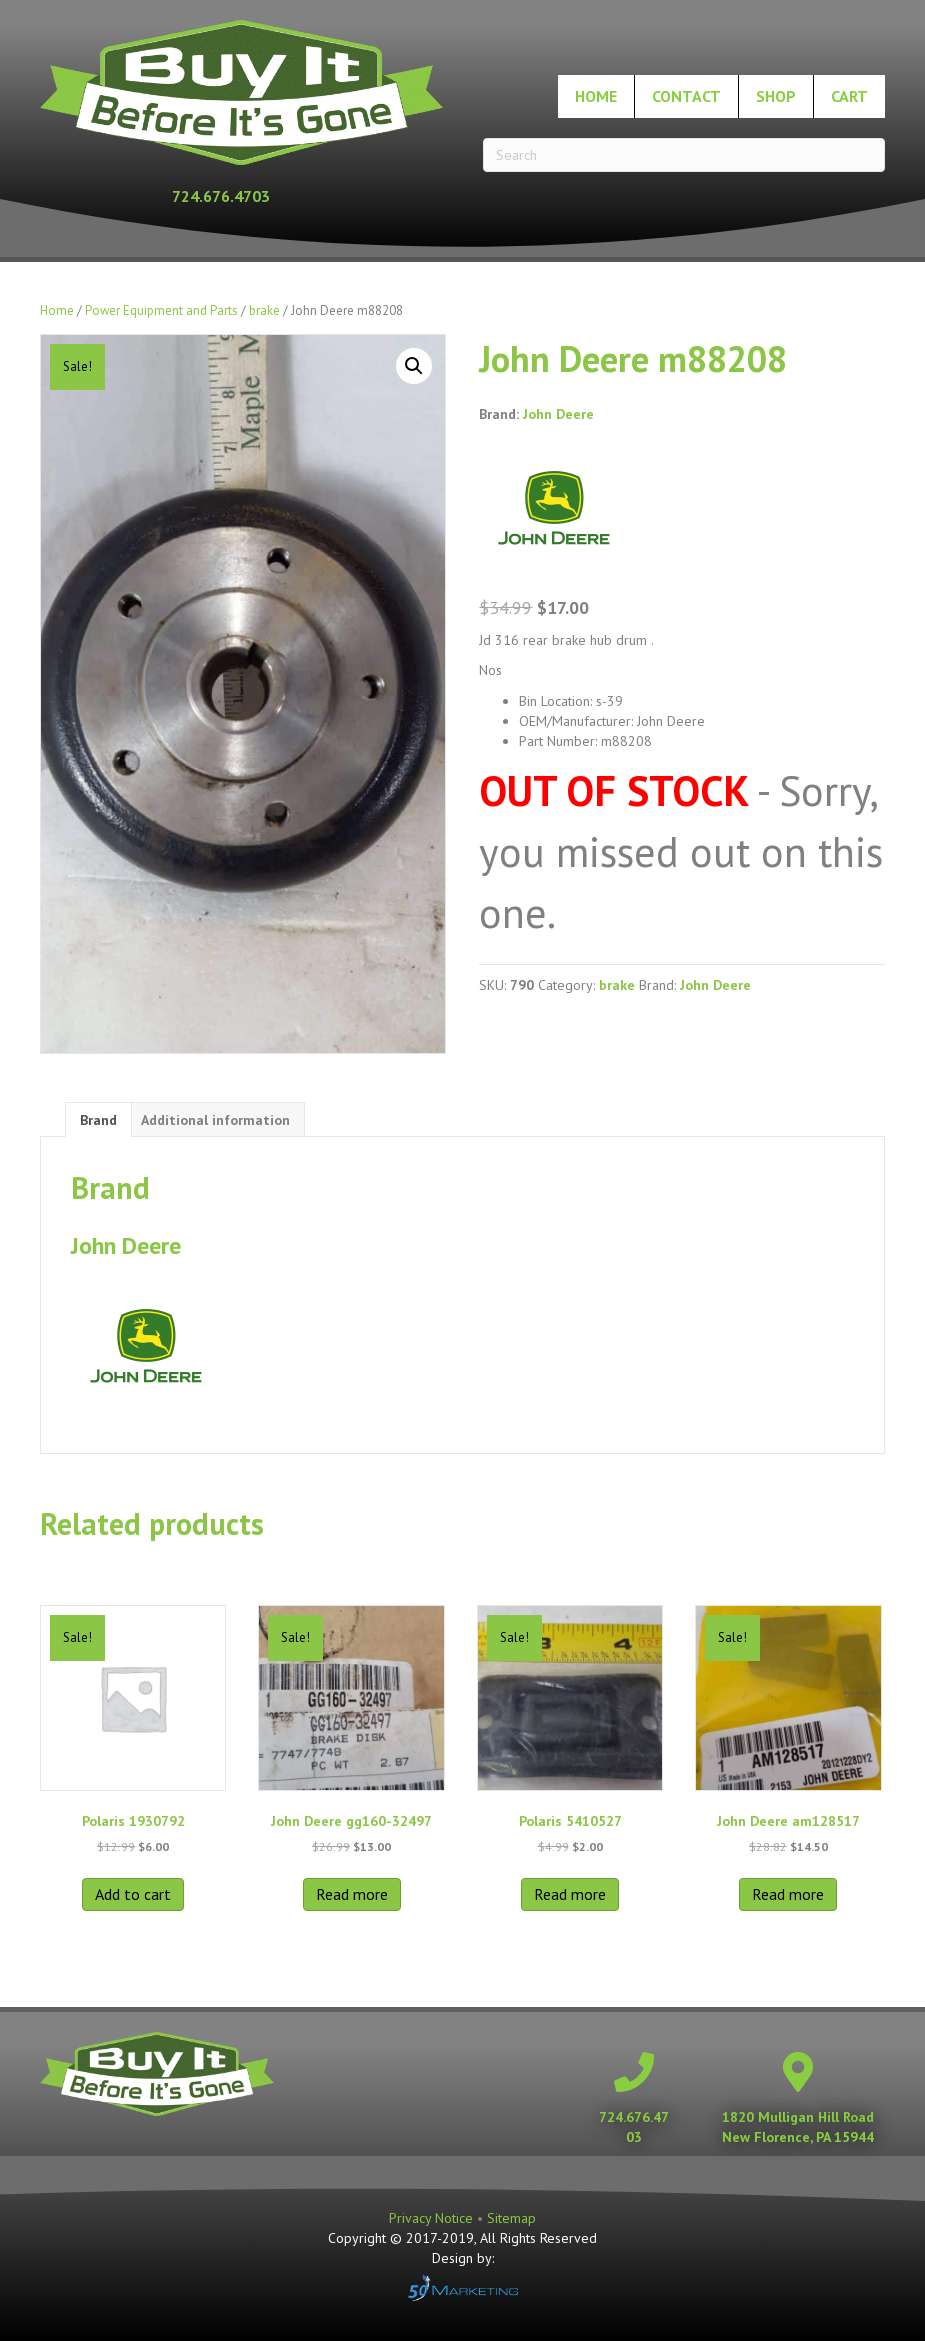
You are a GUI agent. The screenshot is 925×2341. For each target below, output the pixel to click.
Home (596, 96)
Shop (776, 96)
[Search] (684, 155)
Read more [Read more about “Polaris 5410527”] (570, 1894)
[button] (414, 366)
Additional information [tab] (215, 1120)
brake (264, 310)
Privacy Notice (433, 2218)
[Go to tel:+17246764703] (241, 196)
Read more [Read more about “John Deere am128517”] (788, 1894)
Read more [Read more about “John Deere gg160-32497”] (352, 1894)
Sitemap (511, 2218)
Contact (686, 96)
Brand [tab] (98, 1120)
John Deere (558, 414)
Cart (849, 96)
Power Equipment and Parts (161, 310)
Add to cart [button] (133, 1894)
